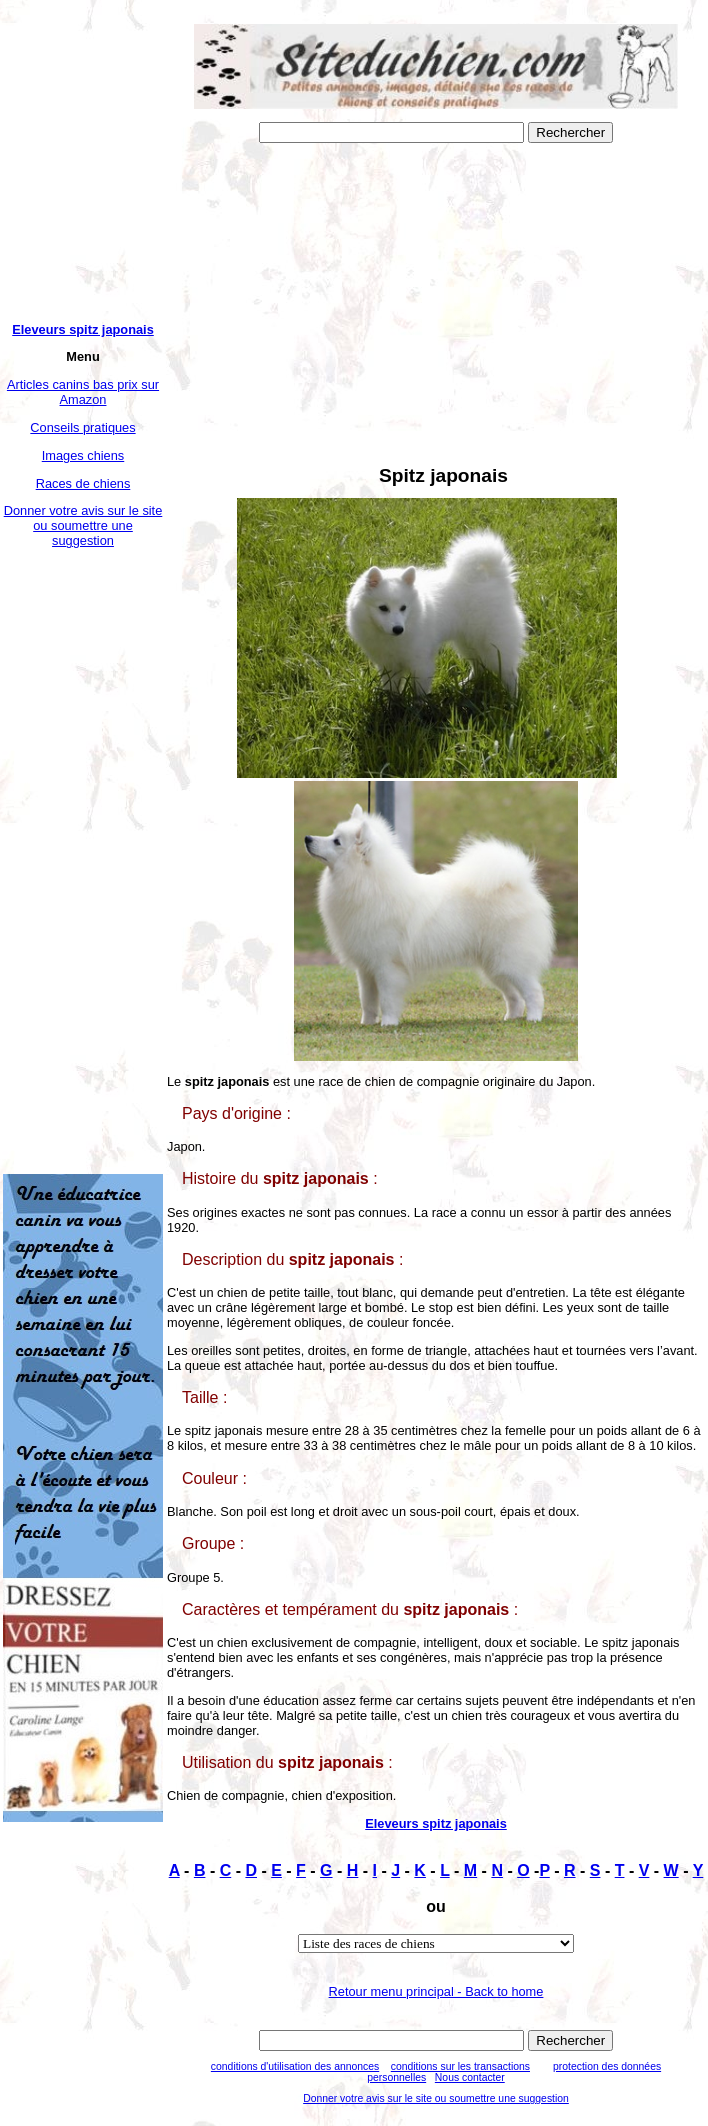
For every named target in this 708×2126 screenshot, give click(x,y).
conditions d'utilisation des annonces (295, 2066)
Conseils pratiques (82, 427)
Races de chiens (83, 483)
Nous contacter (470, 2077)
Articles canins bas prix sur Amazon (83, 392)
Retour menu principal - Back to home (436, 1991)
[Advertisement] (83, 861)
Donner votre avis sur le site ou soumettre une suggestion (83, 525)
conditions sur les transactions (460, 2066)
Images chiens (83, 455)
